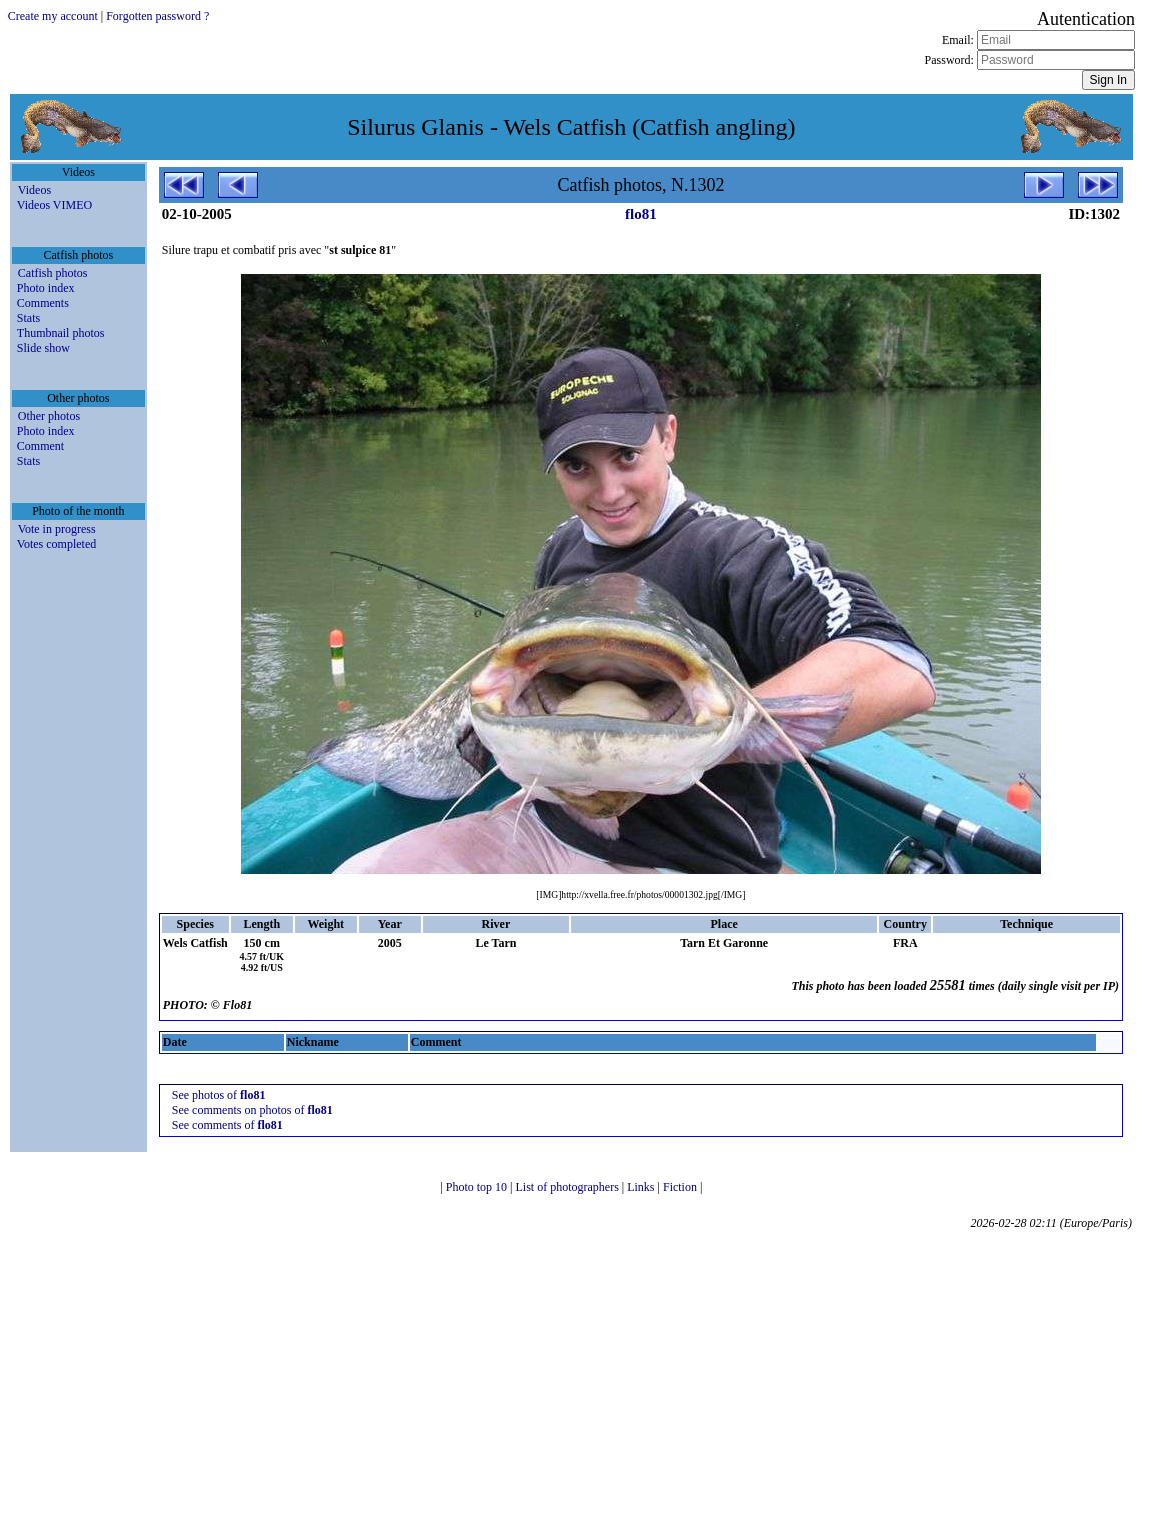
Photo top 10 (478, 1187)
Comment (40, 446)
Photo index (46, 288)
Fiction (681, 1187)
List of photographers (568, 1187)
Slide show (43, 348)
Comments (43, 303)
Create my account (53, 16)
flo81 (641, 214)
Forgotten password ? (157, 16)
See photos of (219, 1095)
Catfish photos (53, 273)
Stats (28, 318)
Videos (34, 190)
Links (642, 1187)
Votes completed (56, 544)
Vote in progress (57, 529)
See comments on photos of (252, 1110)
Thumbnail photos (61, 333)
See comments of (227, 1125)
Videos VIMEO (54, 205)
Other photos (49, 416)
